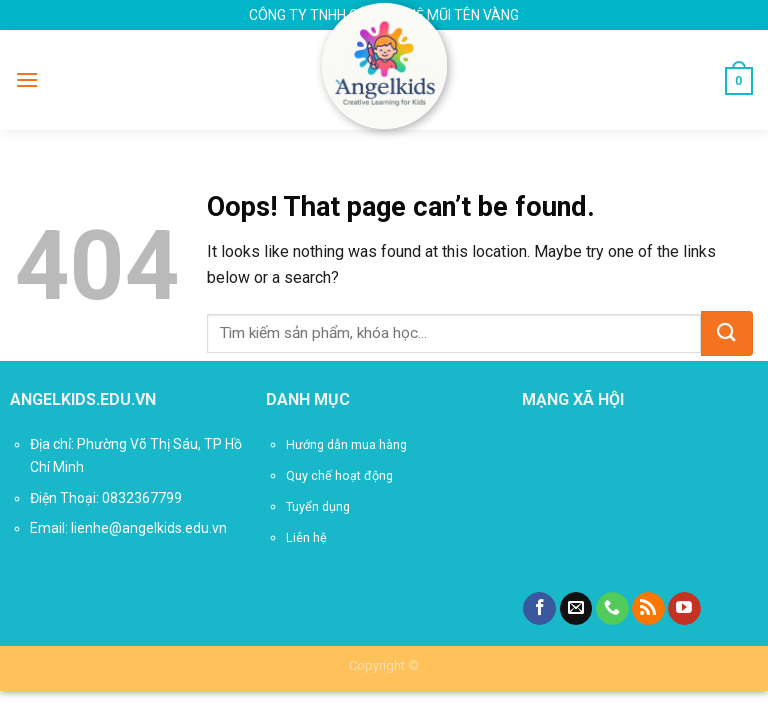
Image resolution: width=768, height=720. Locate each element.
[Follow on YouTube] (684, 609)
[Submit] (727, 333)
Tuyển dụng (318, 506)
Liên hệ (306, 537)
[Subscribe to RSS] (648, 609)
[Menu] (27, 79)
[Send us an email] (576, 609)
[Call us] (612, 609)
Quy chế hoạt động (339, 475)
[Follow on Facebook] (539, 609)
